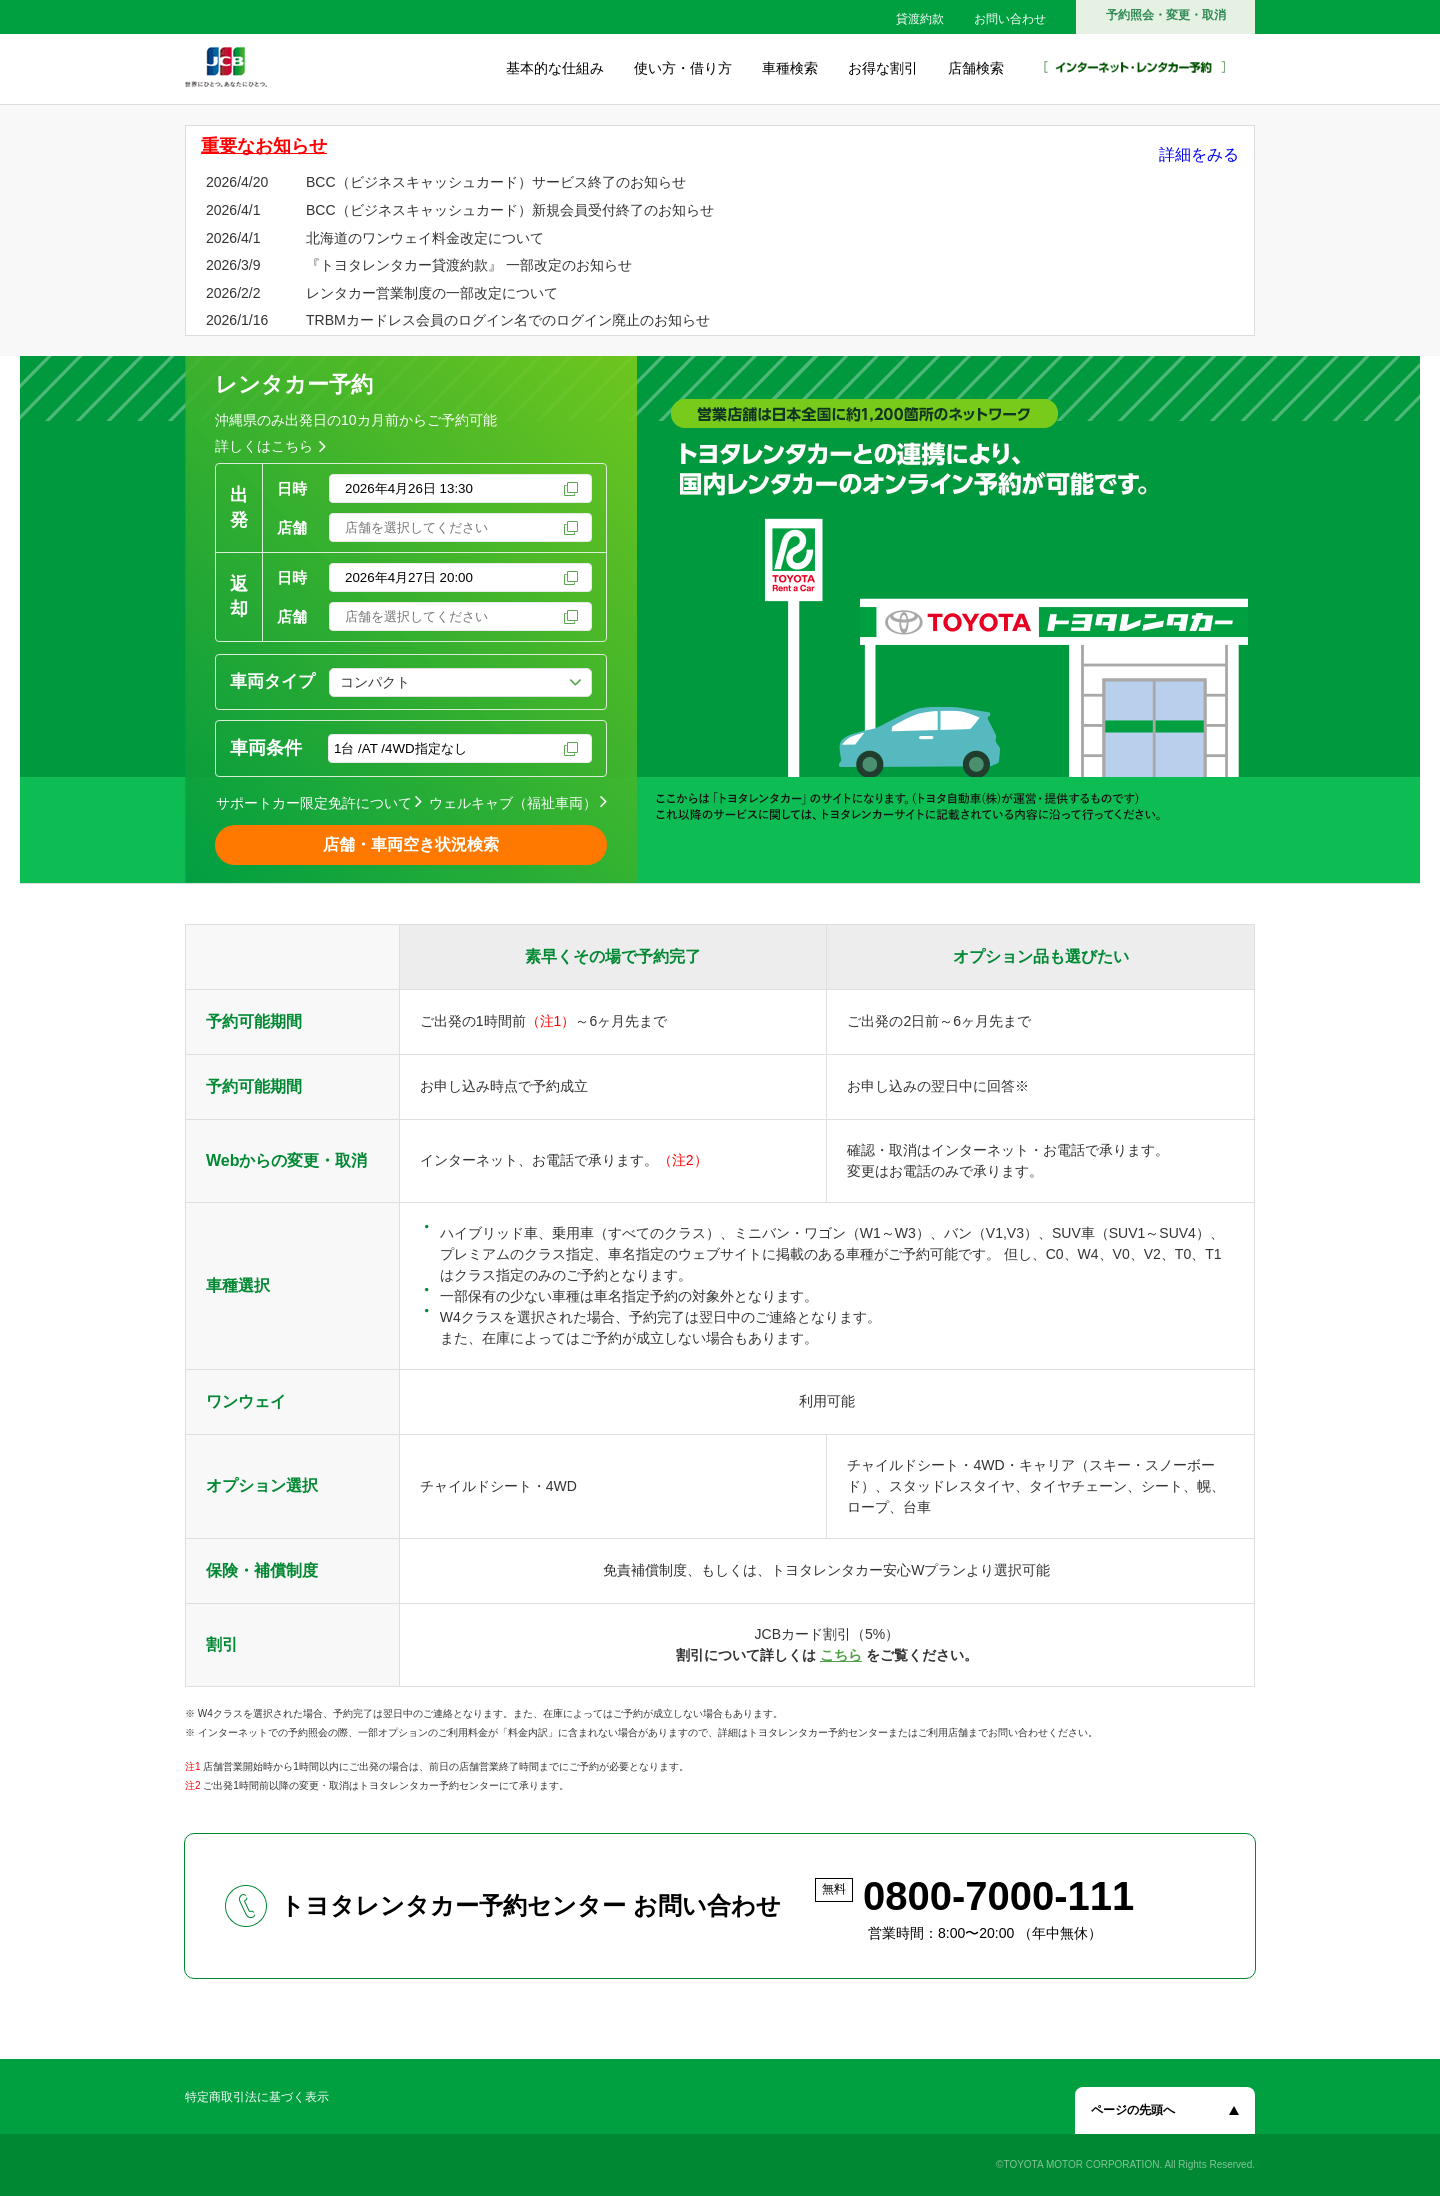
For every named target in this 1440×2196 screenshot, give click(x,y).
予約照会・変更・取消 (1166, 15)
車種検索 (790, 68)
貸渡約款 (920, 19)
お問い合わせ (1010, 19)
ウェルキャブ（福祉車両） (513, 803)
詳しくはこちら (264, 446)
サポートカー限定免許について (314, 803)
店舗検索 (976, 68)
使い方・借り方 (683, 68)
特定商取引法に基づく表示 (257, 2097)
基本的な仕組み (555, 68)
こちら (841, 1655)
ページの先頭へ (1133, 2110)
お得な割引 (883, 68)
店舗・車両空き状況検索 (411, 844)
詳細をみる (1199, 154)
